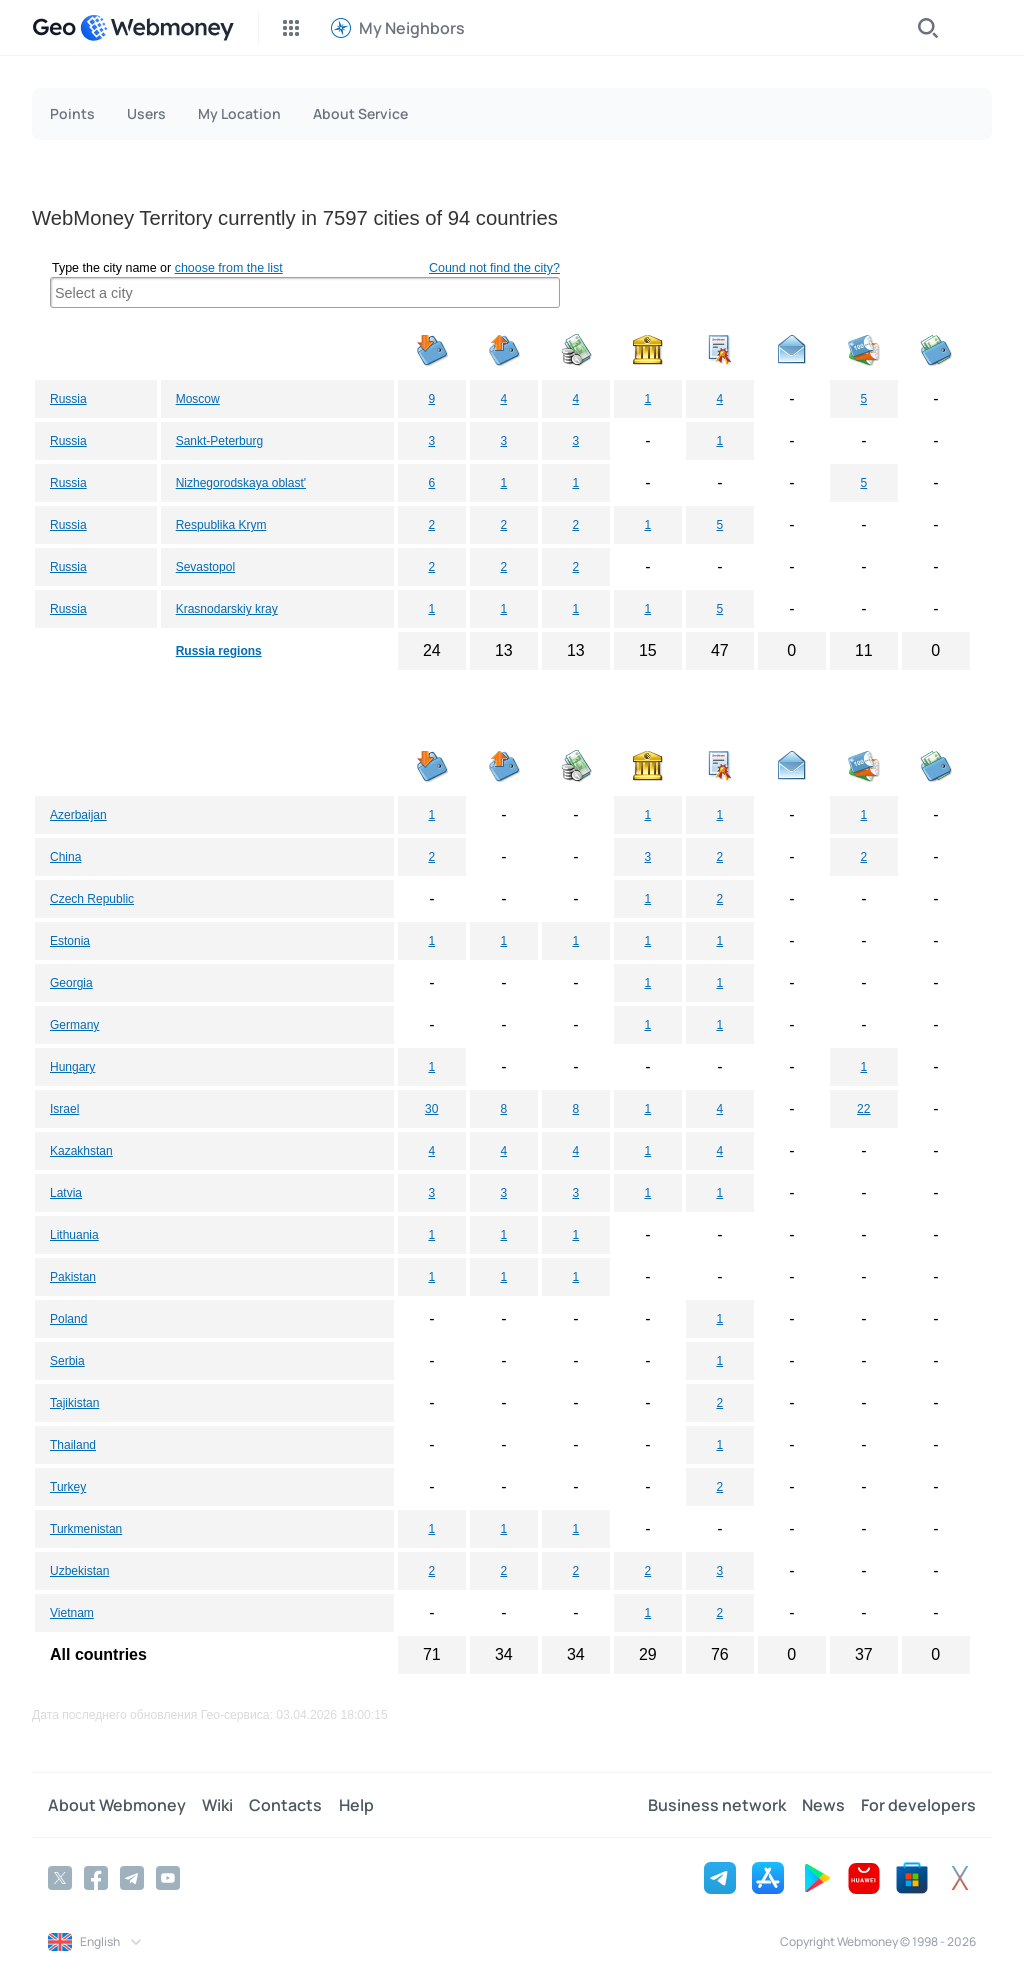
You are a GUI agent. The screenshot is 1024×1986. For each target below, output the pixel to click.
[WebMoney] (157, 28)
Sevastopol (205, 567)
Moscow (198, 399)
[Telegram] (132, 1878)
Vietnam (72, 1613)
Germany (74, 1025)
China (65, 857)
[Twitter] (60, 1878)
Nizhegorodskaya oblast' (241, 483)
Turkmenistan (86, 1529)
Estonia (70, 941)
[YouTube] (168, 1878)
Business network (717, 1805)
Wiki (217, 1805)
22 (863, 1109)
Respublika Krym (221, 525)
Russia (68, 399)
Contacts (285, 1805)
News (823, 1805)
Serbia (67, 1361)
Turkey (68, 1487)
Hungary (72, 1067)
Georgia (71, 983)
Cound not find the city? (494, 268)
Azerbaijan (78, 815)
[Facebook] (96, 1878)
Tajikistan (74, 1403)
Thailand (73, 1445)
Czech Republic (92, 899)
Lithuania (74, 1235)
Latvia (66, 1193)
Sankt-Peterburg (219, 441)
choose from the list (229, 268)
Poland (68, 1319)
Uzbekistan (79, 1571)
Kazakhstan (81, 1151)
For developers (918, 1805)
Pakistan (73, 1277)
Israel (64, 1109)
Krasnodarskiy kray (227, 609)
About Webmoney (117, 1805)
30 (431, 1109)
